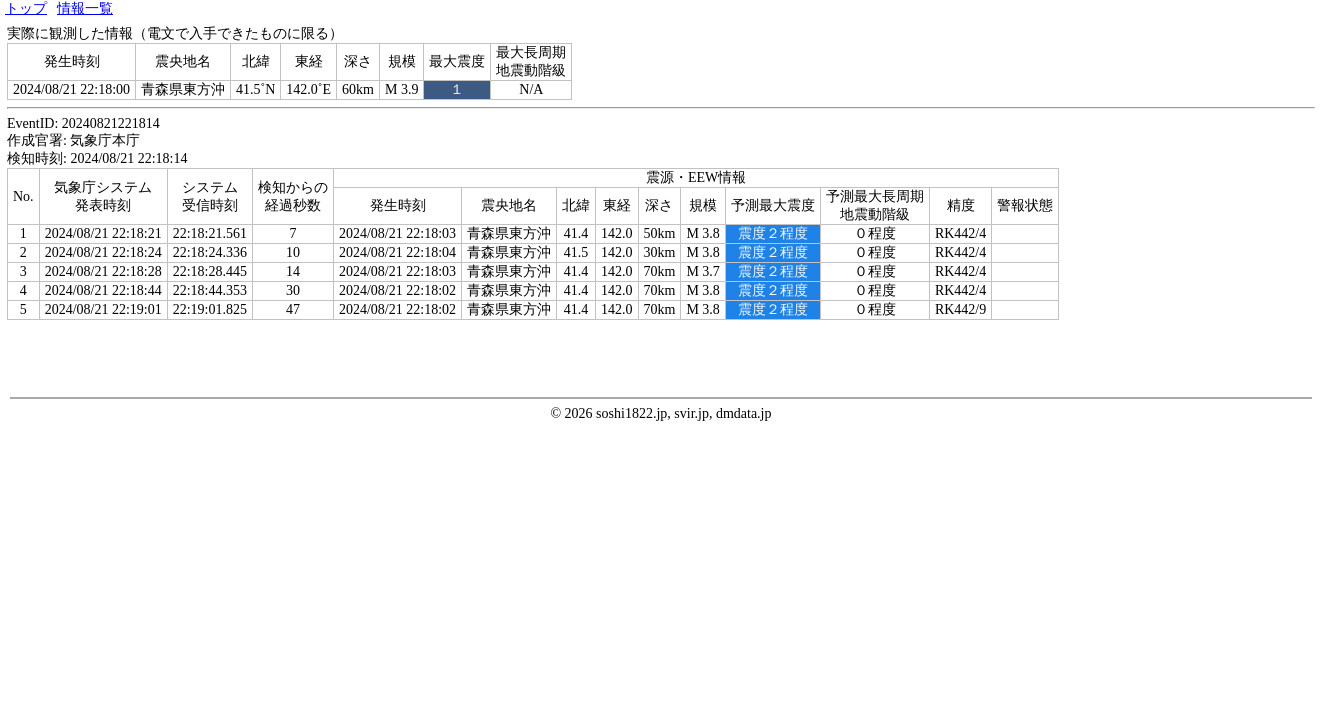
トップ (26, 8)
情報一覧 (85, 8)
